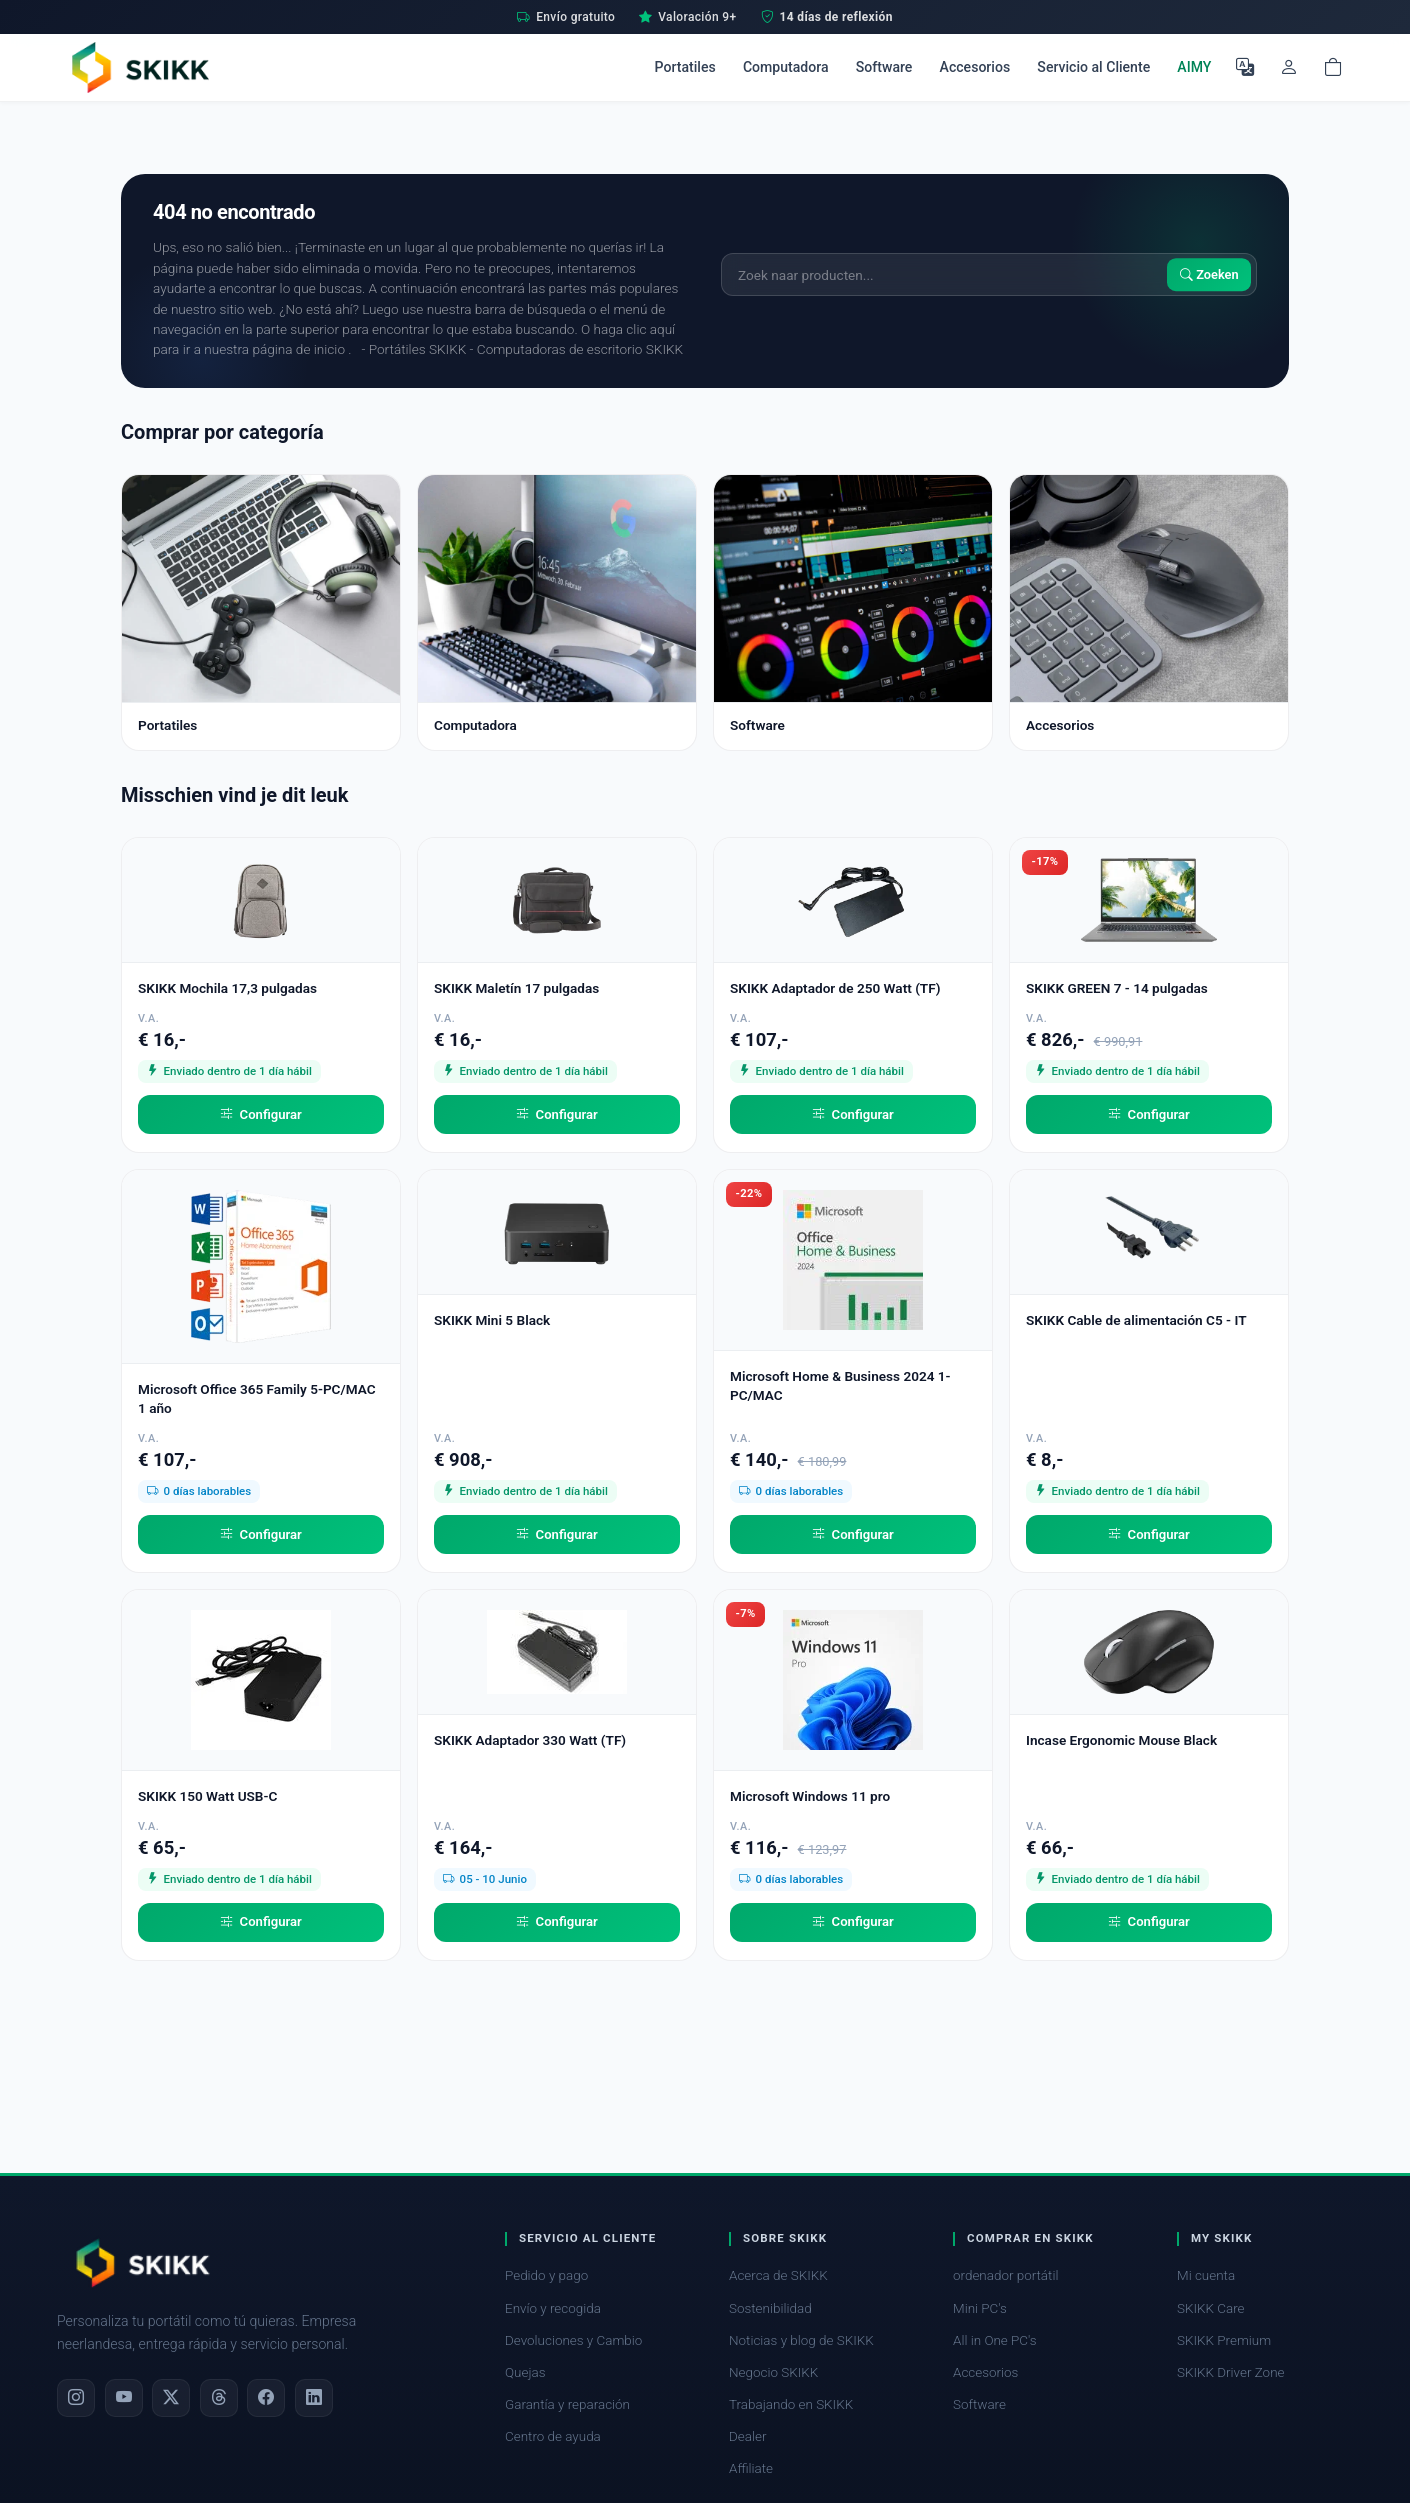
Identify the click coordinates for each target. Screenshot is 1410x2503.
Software (884, 67)
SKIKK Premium (1224, 2340)
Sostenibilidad (770, 2308)
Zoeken (1209, 274)
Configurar (261, 1115)
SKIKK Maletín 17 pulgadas (516, 988)
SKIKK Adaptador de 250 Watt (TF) (835, 988)
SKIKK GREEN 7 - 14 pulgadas (1117, 988)
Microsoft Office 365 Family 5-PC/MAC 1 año (257, 1398)
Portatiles (685, 67)
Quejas (525, 2372)
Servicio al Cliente (1093, 67)
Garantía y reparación (567, 2404)
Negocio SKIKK (773, 2372)
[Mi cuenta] (1289, 67)
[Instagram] (76, 2398)
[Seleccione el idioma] (1245, 67)
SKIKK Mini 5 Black (492, 1320)
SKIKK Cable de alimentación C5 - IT (1136, 1320)
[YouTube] (124, 2398)
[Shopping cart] (1333, 67)
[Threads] (219, 2398)
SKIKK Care (1211, 2308)
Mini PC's (980, 2308)
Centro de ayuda (553, 2436)
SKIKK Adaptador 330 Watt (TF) (530, 1740)
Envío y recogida (553, 2308)
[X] (171, 2398)
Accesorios (975, 67)
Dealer (747, 2436)
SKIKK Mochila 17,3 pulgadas (227, 988)
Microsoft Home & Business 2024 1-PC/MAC (840, 1385)
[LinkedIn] (314, 2398)
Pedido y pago (546, 2275)
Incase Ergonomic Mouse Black (1121, 1740)
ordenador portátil (1005, 2275)
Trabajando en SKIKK (791, 2404)
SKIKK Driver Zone (1231, 2372)
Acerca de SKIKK (778, 2275)
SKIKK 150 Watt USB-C (207, 1796)
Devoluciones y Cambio (573, 2340)
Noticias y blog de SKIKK (801, 2340)
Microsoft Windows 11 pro (810, 1796)
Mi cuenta (1206, 2275)
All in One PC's (995, 2340)
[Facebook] (266, 2398)
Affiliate (751, 2468)
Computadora (786, 67)
